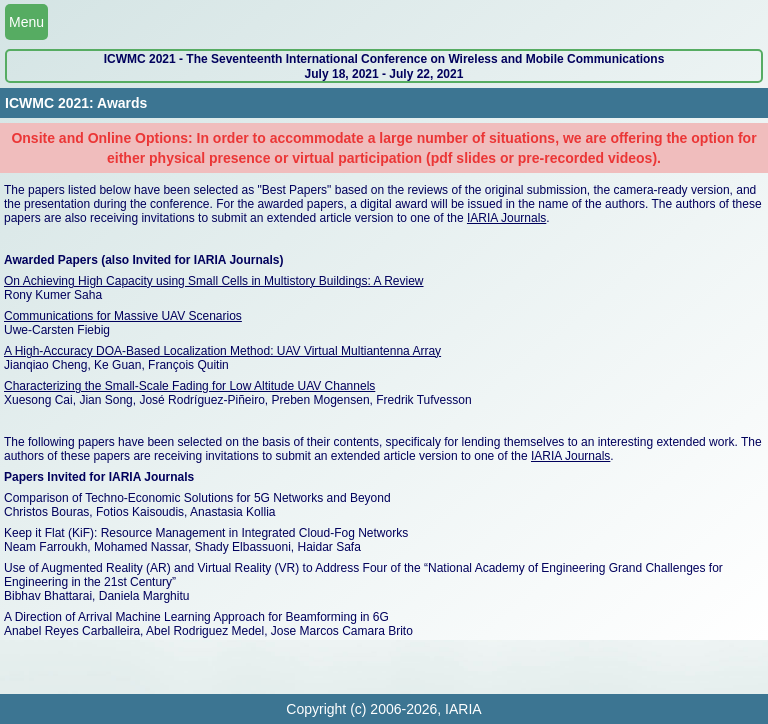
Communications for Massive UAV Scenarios (123, 316)
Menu (26, 22)
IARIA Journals (506, 218)
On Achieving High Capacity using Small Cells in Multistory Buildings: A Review (214, 281)
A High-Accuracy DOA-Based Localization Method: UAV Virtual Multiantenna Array (222, 351)
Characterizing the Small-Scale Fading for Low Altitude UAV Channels (189, 386)
